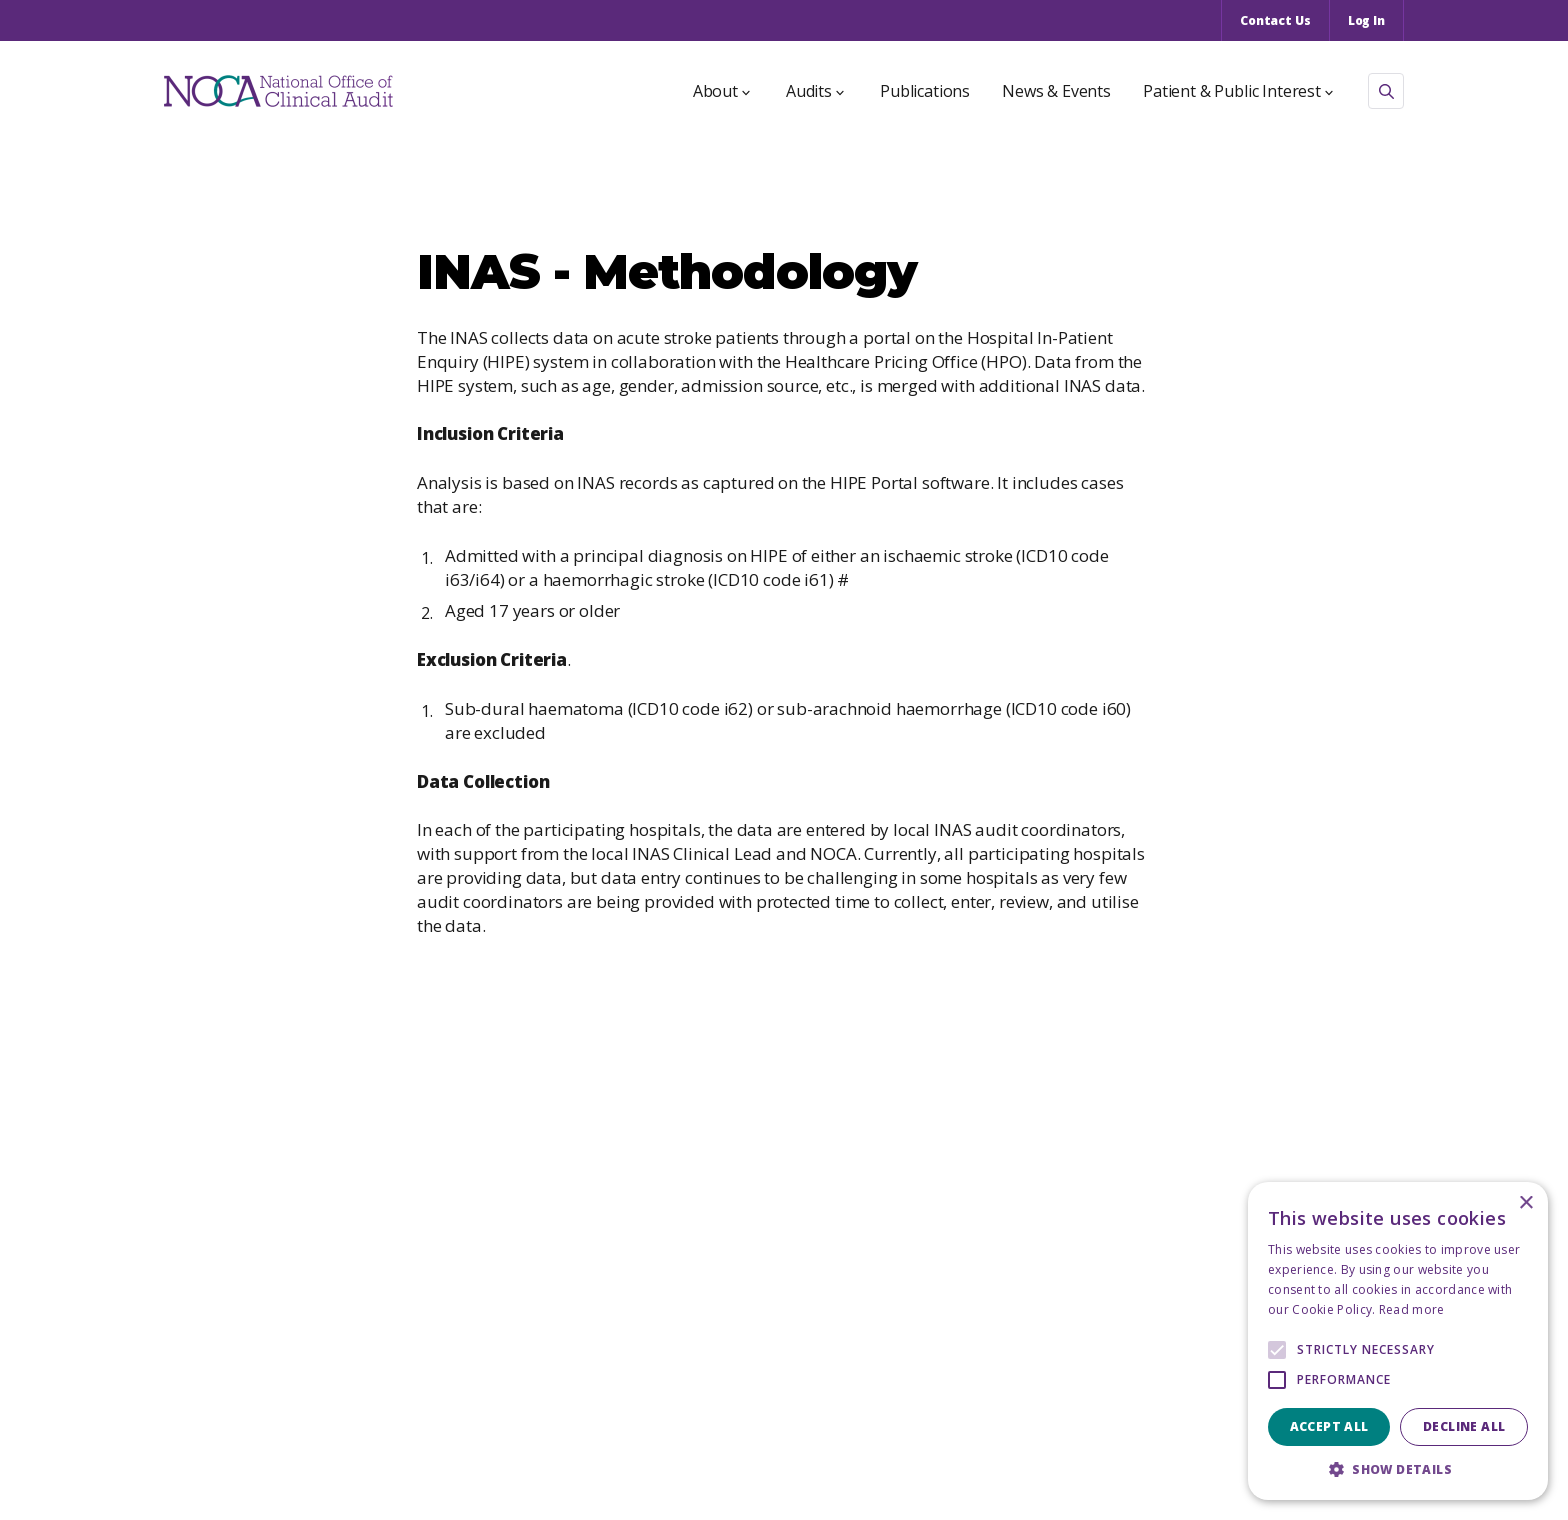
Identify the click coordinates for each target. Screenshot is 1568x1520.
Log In (1366, 20)
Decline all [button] (1464, 1426)
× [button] (1525, 1203)
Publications (925, 91)
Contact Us (1275, 20)
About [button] (721, 91)
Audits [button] (815, 91)
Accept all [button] (1329, 1426)
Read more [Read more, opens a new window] (1412, 1309)
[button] (1398, 1469)
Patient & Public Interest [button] (1238, 91)
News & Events (1056, 91)
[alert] (1398, 1341)
